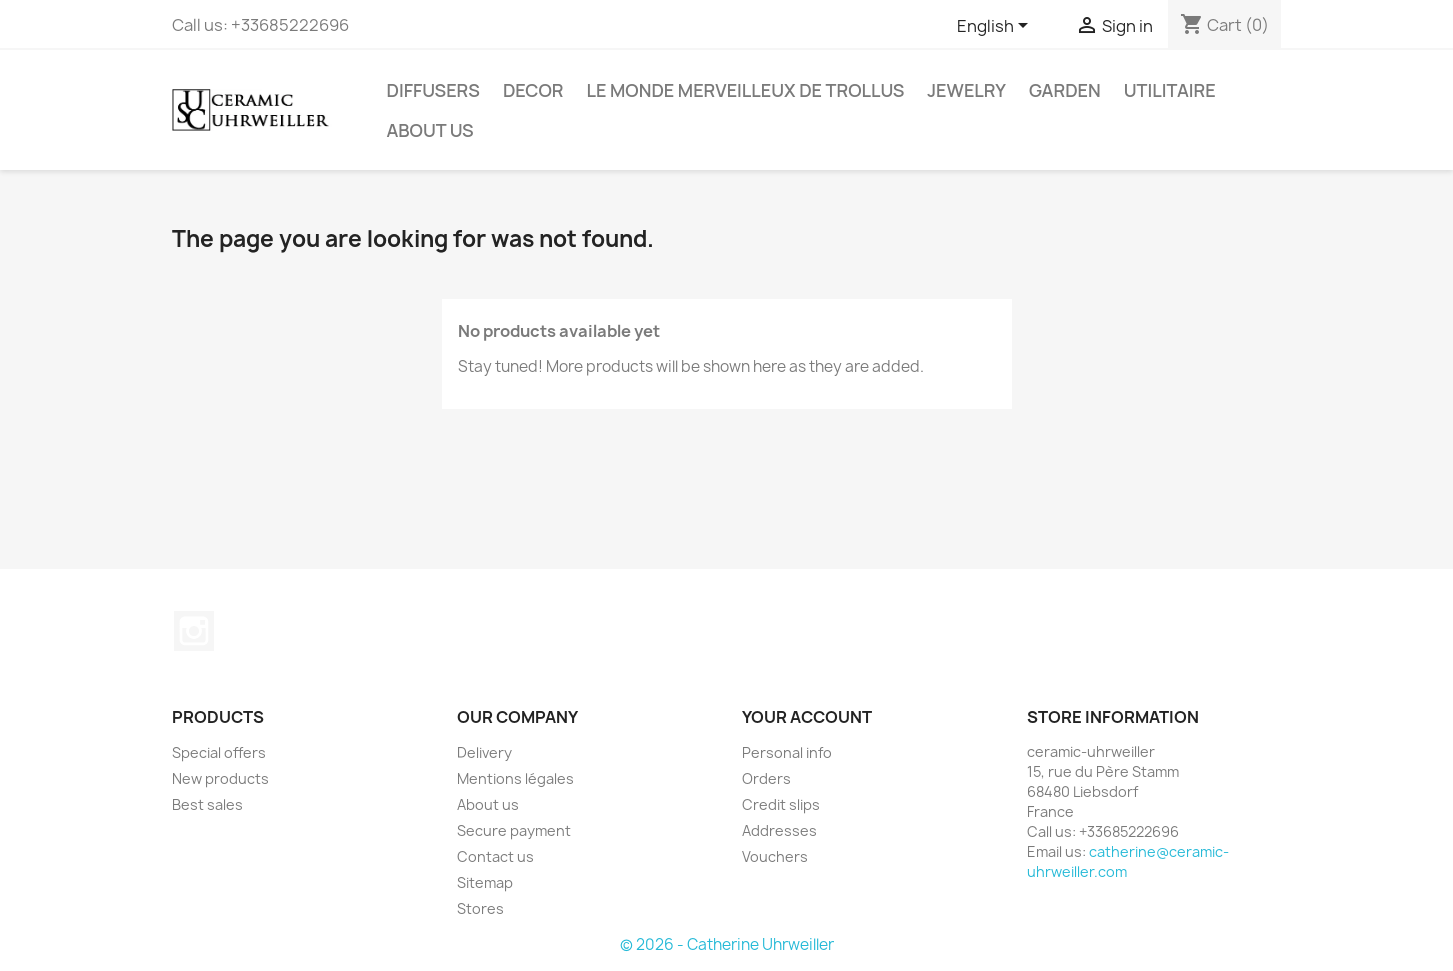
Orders (766, 778)
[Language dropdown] (996, 27)
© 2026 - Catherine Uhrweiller (727, 944)
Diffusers (433, 90)
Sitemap (485, 882)
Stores (480, 908)
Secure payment (514, 830)
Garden (1065, 90)
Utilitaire (1170, 90)
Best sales (207, 804)
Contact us (495, 856)
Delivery (484, 752)
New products (220, 778)
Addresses (779, 830)
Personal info (787, 752)
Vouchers (775, 856)
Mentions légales (515, 778)
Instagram (194, 631)
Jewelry (966, 90)
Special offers (219, 752)
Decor (533, 90)
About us (430, 130)
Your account (807, 717)
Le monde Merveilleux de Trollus (746, 90)
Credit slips (781, 804)
